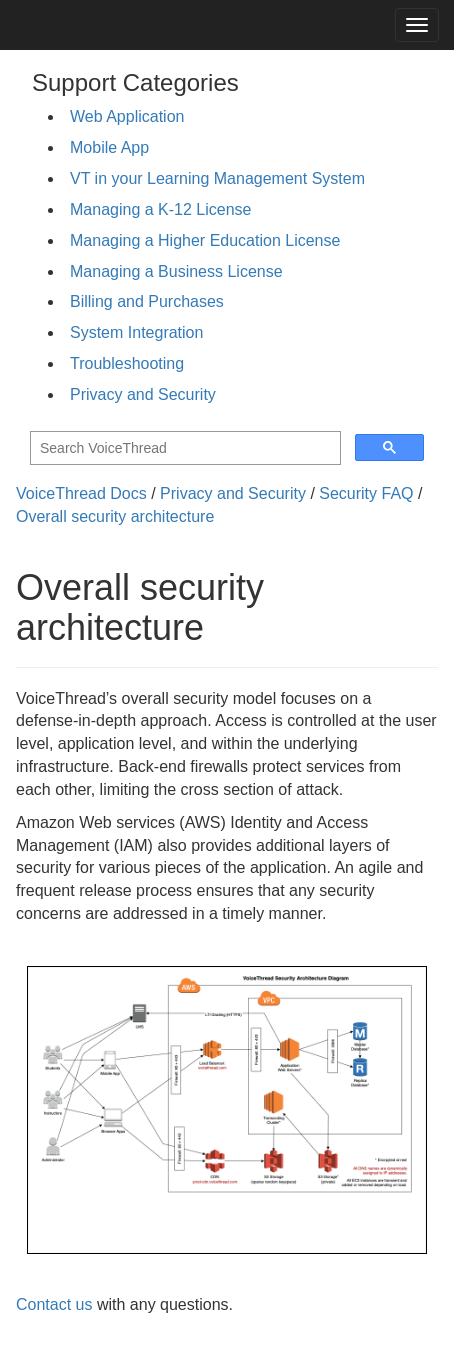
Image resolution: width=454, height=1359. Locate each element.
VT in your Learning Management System (217, 178)
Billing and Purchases (147, 301)
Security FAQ (366, 493)
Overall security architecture (115, 516)
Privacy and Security (143, 394)
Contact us (54, 1304)
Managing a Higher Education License (205, 240)
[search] (183, 448)
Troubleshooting (127, 363)
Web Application (127, 116)
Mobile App (109, 147)
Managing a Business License (176, 271)
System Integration (136, 332)
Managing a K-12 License (160, 209)
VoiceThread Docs (81, 493)
